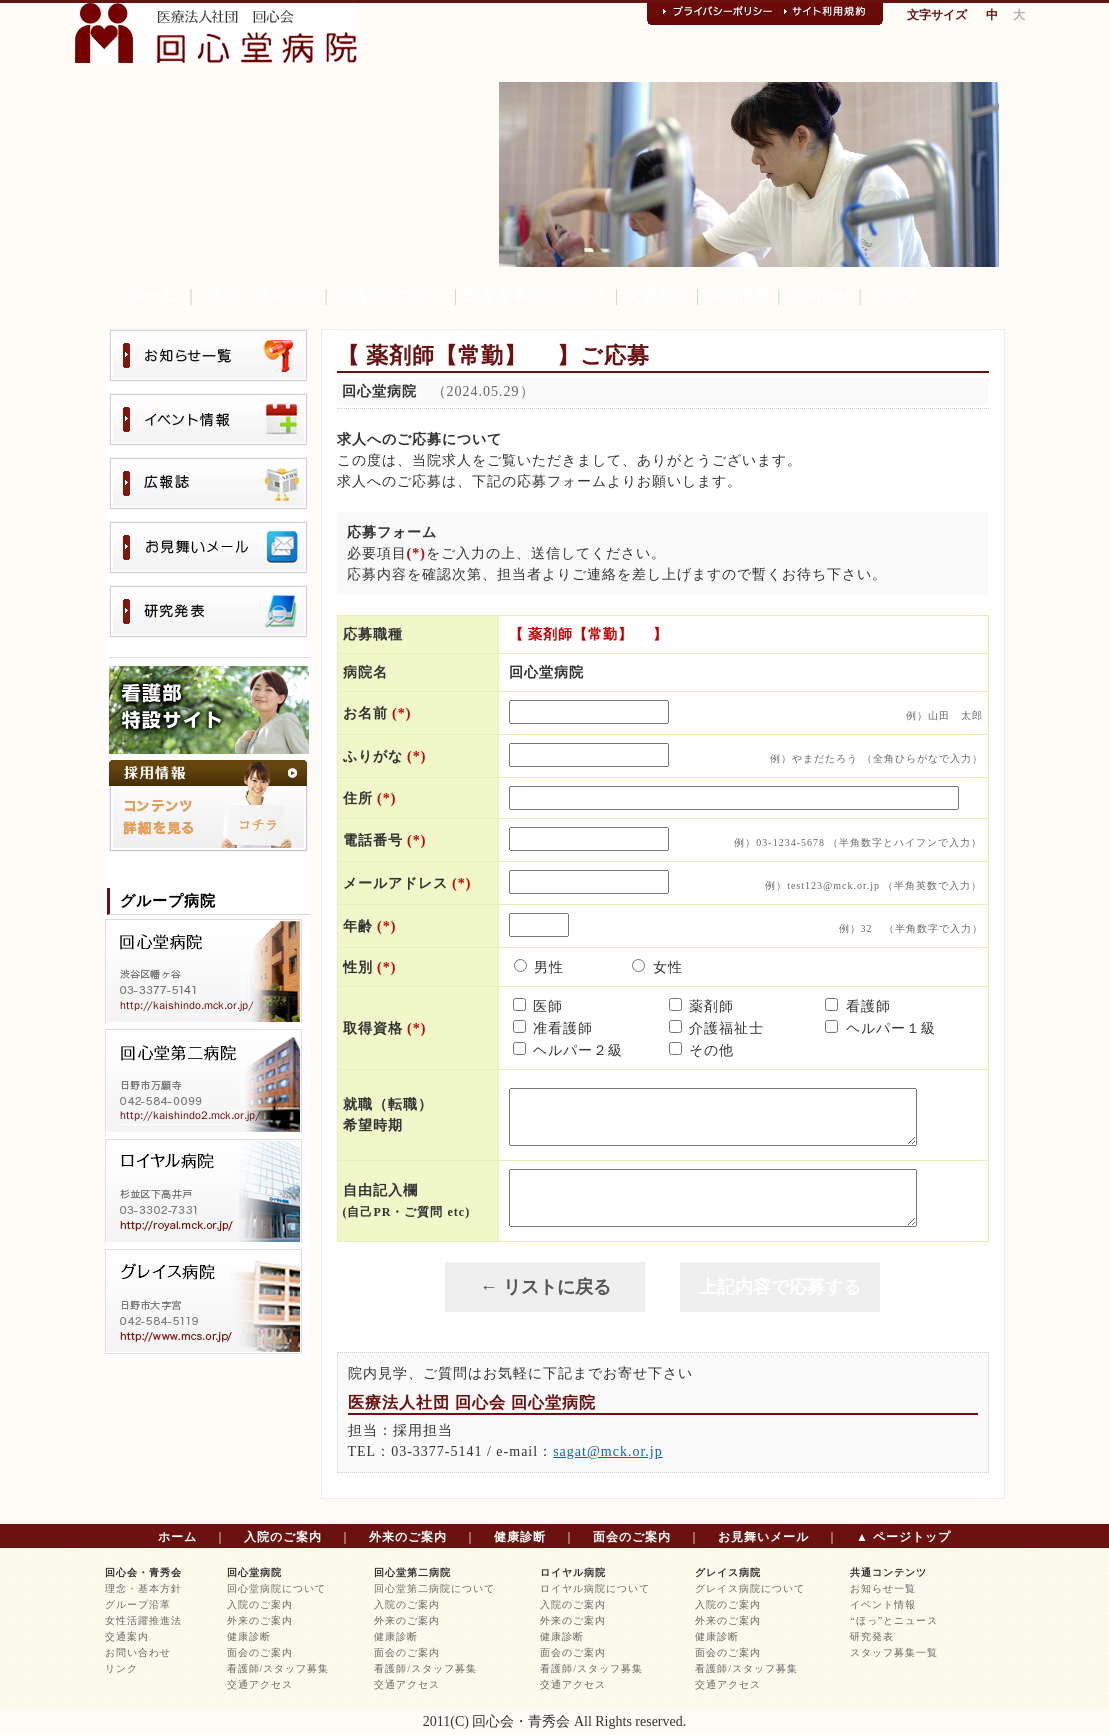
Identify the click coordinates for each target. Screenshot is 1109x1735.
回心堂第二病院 (412, 1572)
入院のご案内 (283, 1537)
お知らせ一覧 (883, 1588)
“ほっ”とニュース (894, 1620)
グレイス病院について (750, 1588)
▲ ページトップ (903, 1537)
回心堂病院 (254, 1572)
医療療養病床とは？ (536, 295)
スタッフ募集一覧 (894, 1652)
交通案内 (657, 295)
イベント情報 (883, 1604)
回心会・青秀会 (143, 1572)
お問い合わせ (138, 1652)
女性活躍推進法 (143, 1620)
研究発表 (872, 1636)
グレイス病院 (728, 1572)
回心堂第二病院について (434, 1588)
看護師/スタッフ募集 (278, 1668)
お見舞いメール (763, 1537)
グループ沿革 (138, 1604)
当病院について (391, 295)
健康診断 (520, 1537)
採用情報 (738, 295)
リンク (893, 295)
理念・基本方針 (262, 295)
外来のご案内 (408, 1537)
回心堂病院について (276, 1588)
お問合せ (820, 295)
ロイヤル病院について (595, 1588)
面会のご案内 (632, 1537)
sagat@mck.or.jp (608, 1451)
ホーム (152, 295)
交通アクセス (260, 1684)
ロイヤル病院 (573, 1572)
